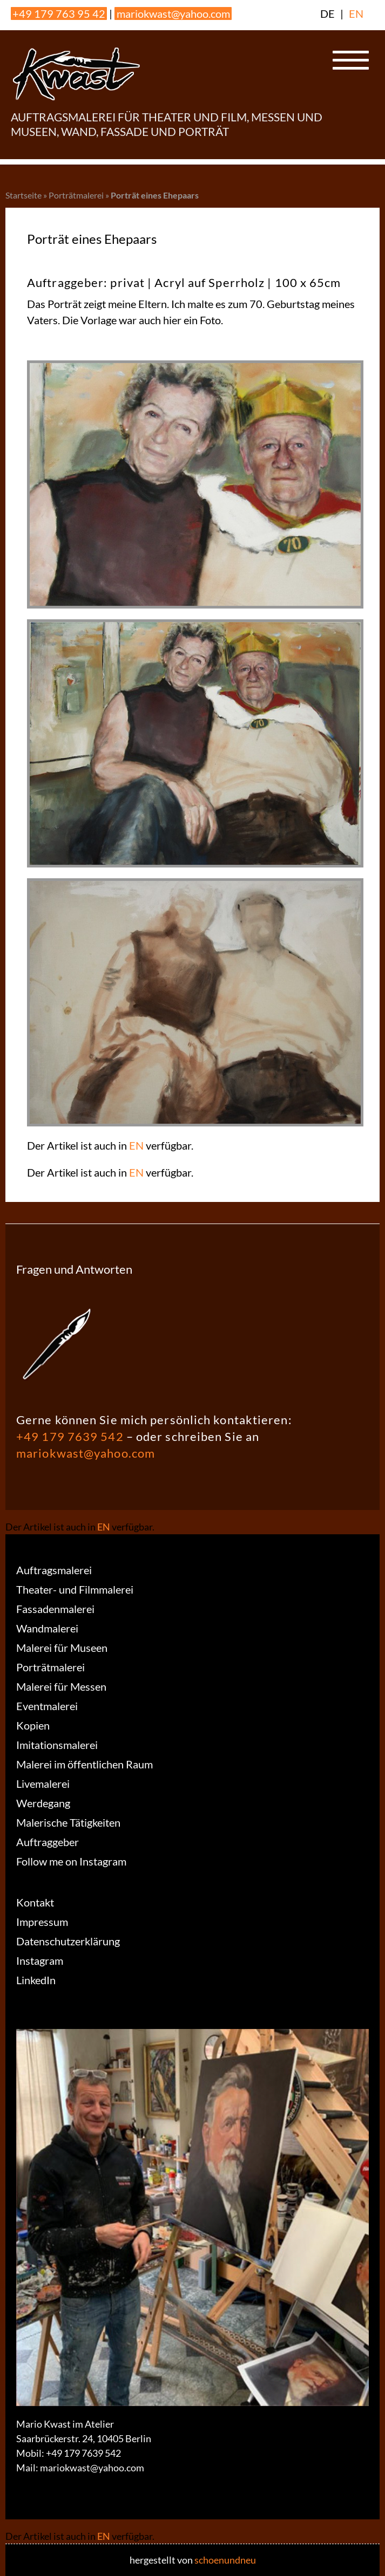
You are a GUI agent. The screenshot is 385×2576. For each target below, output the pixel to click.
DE (327, 13)
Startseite (23, 195)
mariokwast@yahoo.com (173, 13)
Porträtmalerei (76, 195)
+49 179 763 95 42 (58, 13)
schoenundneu (225, 2560)
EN (356, 13)
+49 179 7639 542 (70, 1436)
